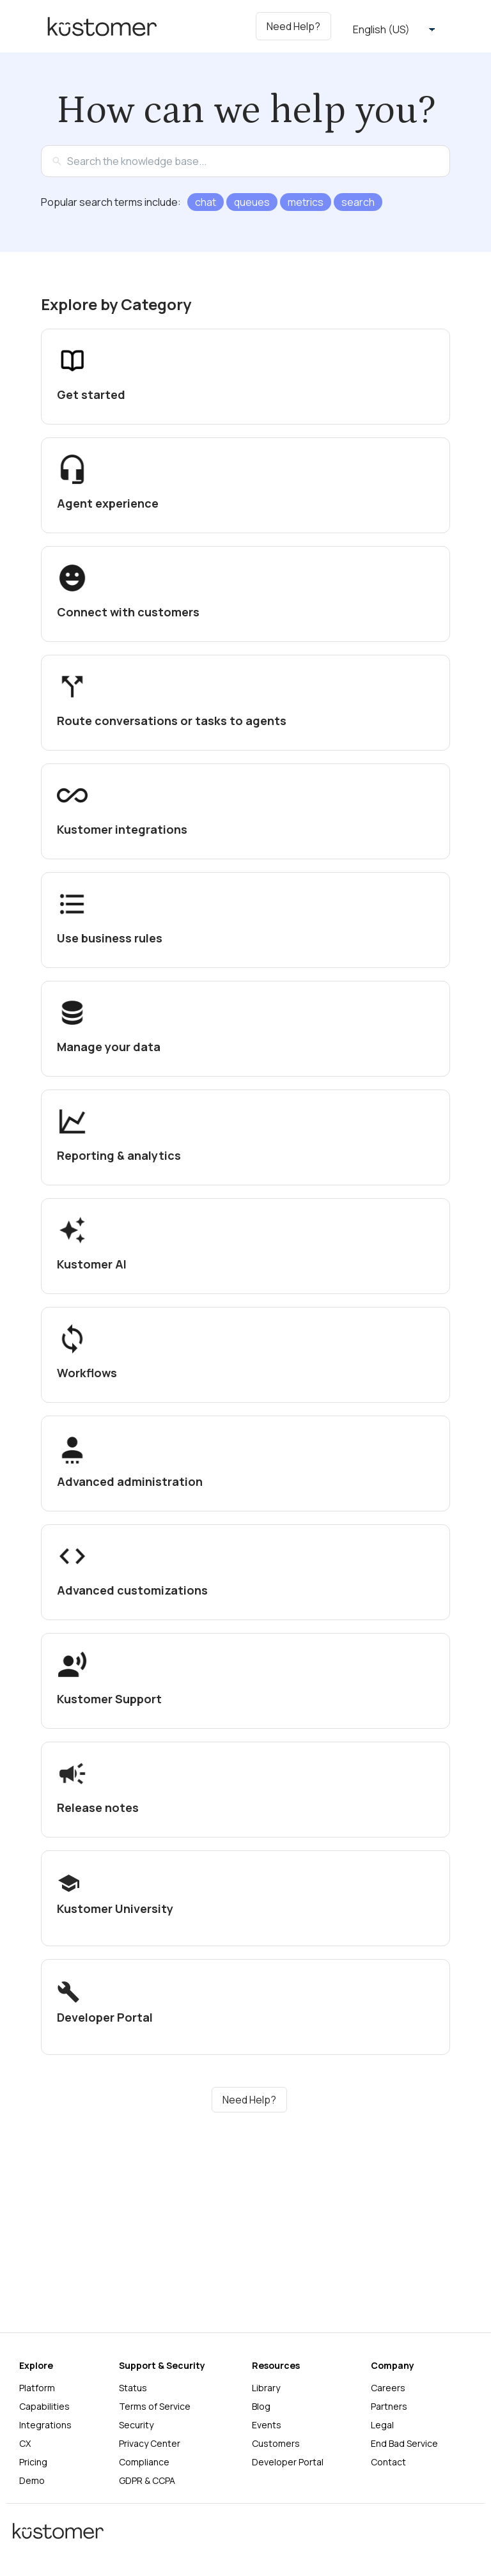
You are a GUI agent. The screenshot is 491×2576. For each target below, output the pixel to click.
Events (266, 2425)
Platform (37, 2388)
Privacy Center (149, 2443)
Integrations (45, 2425)
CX (25, 2443)
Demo (32, 2480)
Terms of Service (155, 2406)
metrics (305, 202)
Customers (276, 2443)
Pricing (33, 2462)
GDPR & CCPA (147, 2480)
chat (205, 202)
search (358, 202)
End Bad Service (404, 2443)
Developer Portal (287, 2462)
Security (136, 2425)
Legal (382, 2425)
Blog (261, 2406)
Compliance (144, 2462)
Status (133, 2388)
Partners (389, 2406)
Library (266, 2388)
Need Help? (249, 2100)
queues (252, 202)
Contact (388, 2462)
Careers (388, 2388)
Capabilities (44, 2406)
